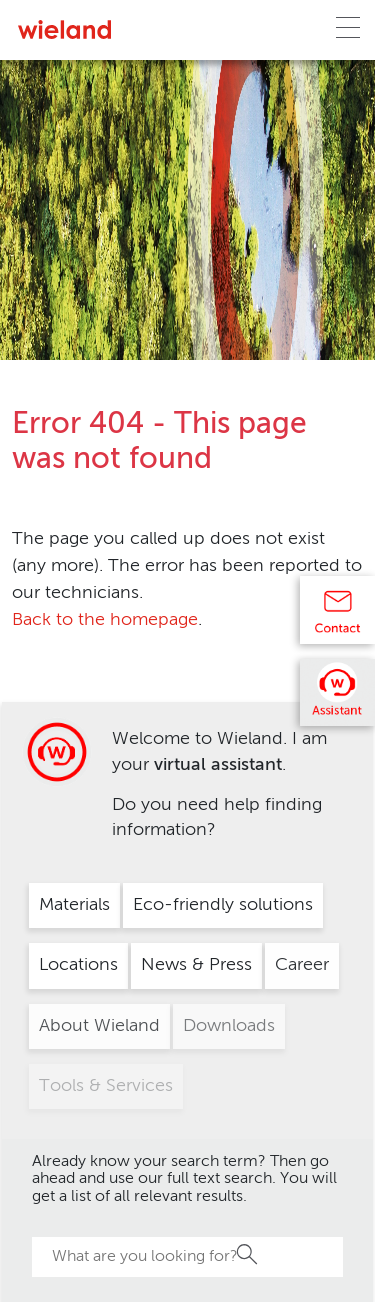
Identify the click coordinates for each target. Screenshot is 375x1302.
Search (248, 1254)
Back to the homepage (105, 620)
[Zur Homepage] (64, 29)
